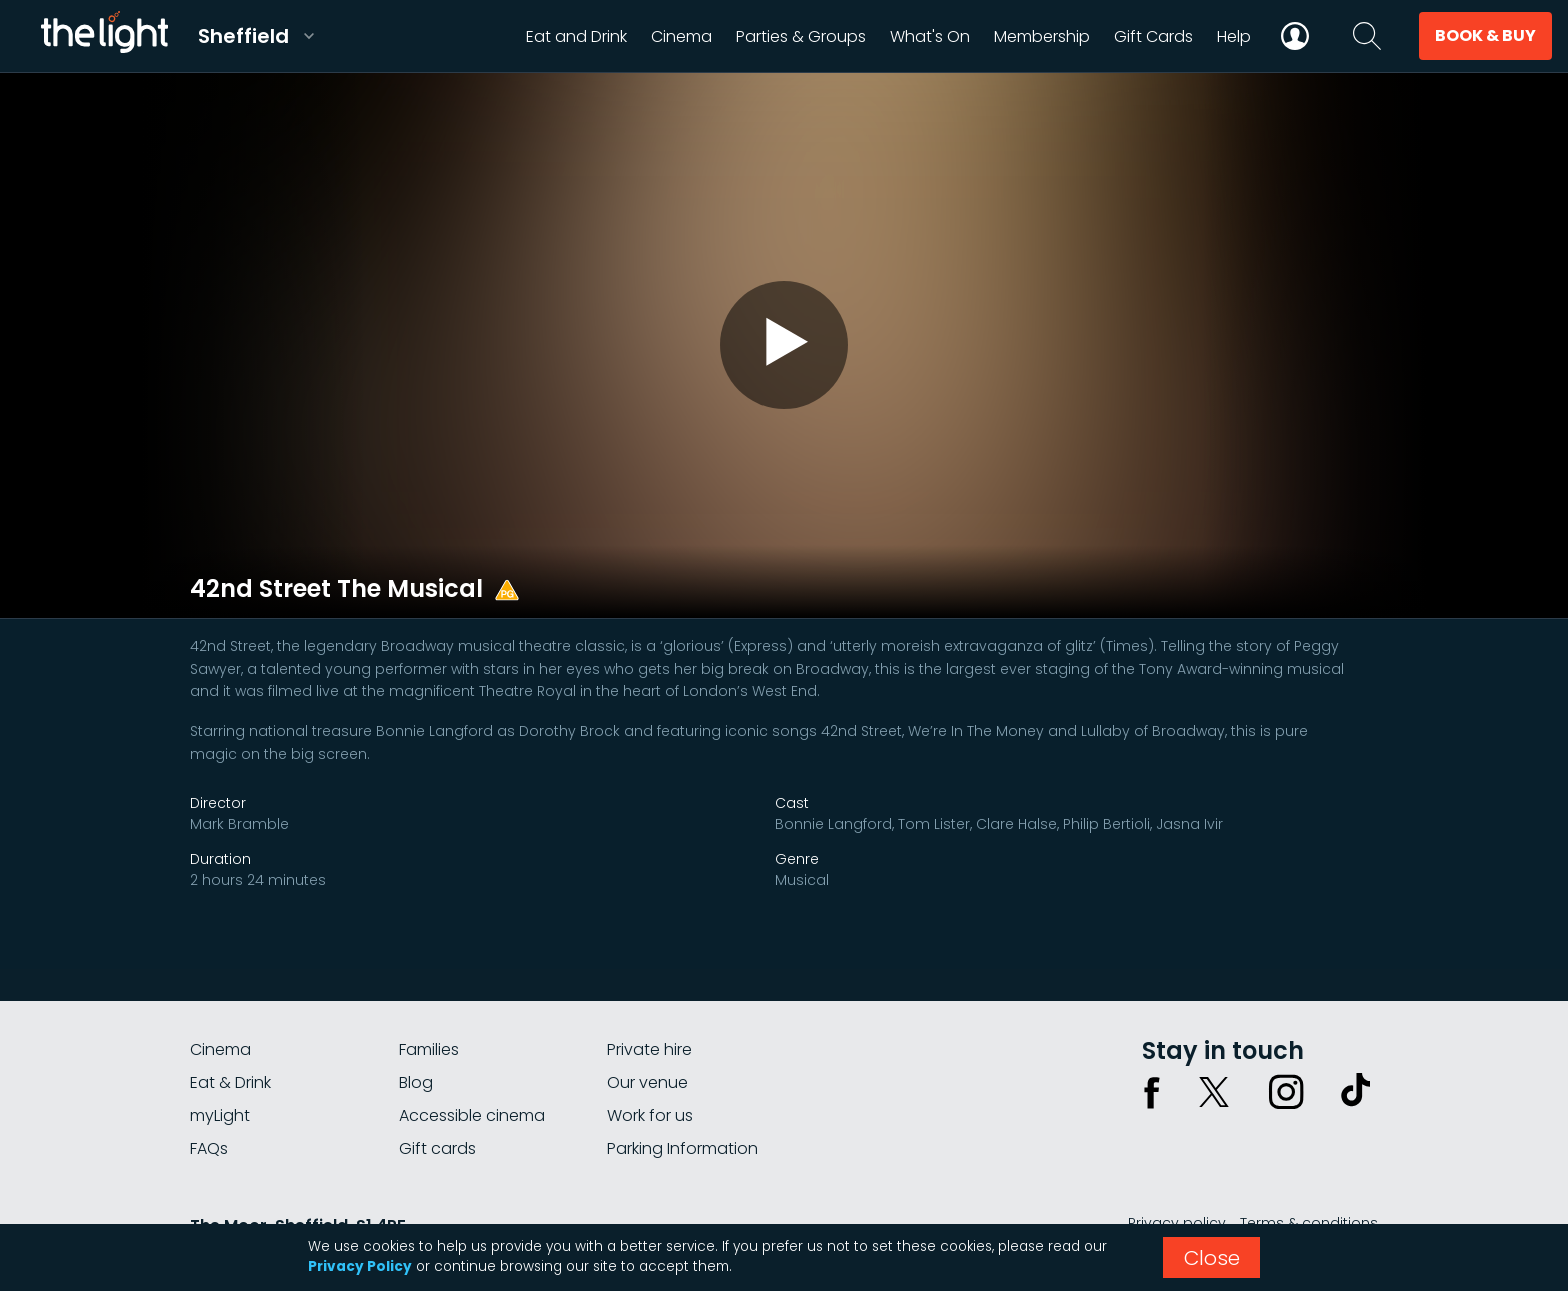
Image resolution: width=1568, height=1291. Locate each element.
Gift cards (437, 1148)
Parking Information (682, 1148)
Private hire (649, 1049)
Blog (416, 1082)
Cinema (220, 1049)
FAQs (209, 1148)
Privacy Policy (360, 1266)
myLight (220, 1115)
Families (429, 1049)
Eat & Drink (230, 1082)
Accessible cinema (472, 1115)
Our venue (647, 1082)
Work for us (650, 1115)
